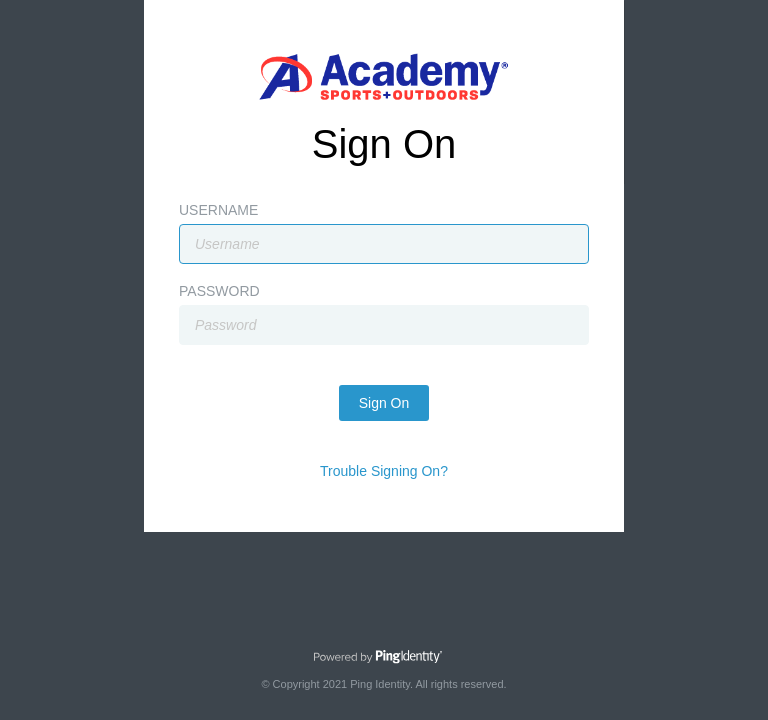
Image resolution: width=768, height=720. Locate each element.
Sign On (384, 403)
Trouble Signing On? (384, 471)
